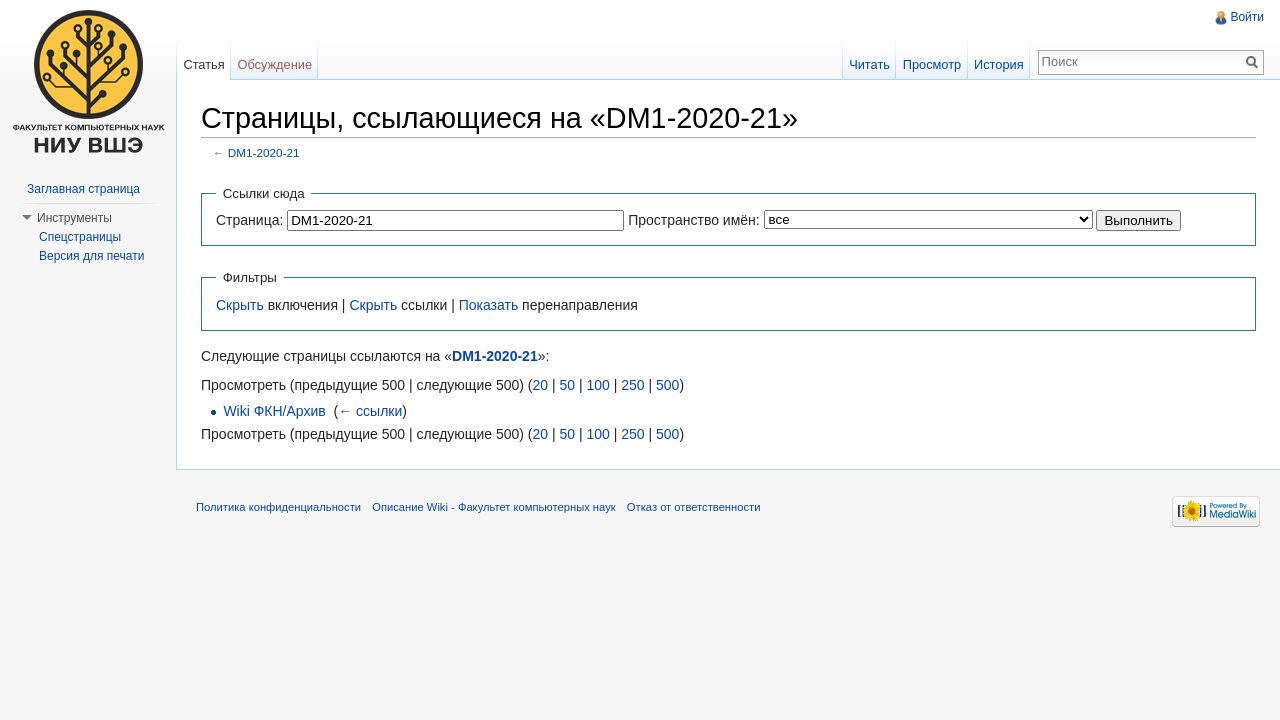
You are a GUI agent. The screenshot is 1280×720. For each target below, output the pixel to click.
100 (597, 385)
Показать (489, 305)
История (999, 64)
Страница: (249, 220)
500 (667, 385)
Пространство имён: (694, 220)
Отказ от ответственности (694, 507)
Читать (869, 64)
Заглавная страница (83, 189)
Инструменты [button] (74, 218)
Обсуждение (274, 64)
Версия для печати (91, 256)
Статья (203, 64)
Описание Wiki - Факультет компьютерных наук (493, 507)
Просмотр (932, 64)
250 (632, 385)
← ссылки (370, 411)
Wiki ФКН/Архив (274, 411)
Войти (1247, 17)
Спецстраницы (80, 237)
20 (540, 385)
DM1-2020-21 (264, 152)
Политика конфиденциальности (278, 507)
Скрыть (240, 305)
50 (567, 385)
